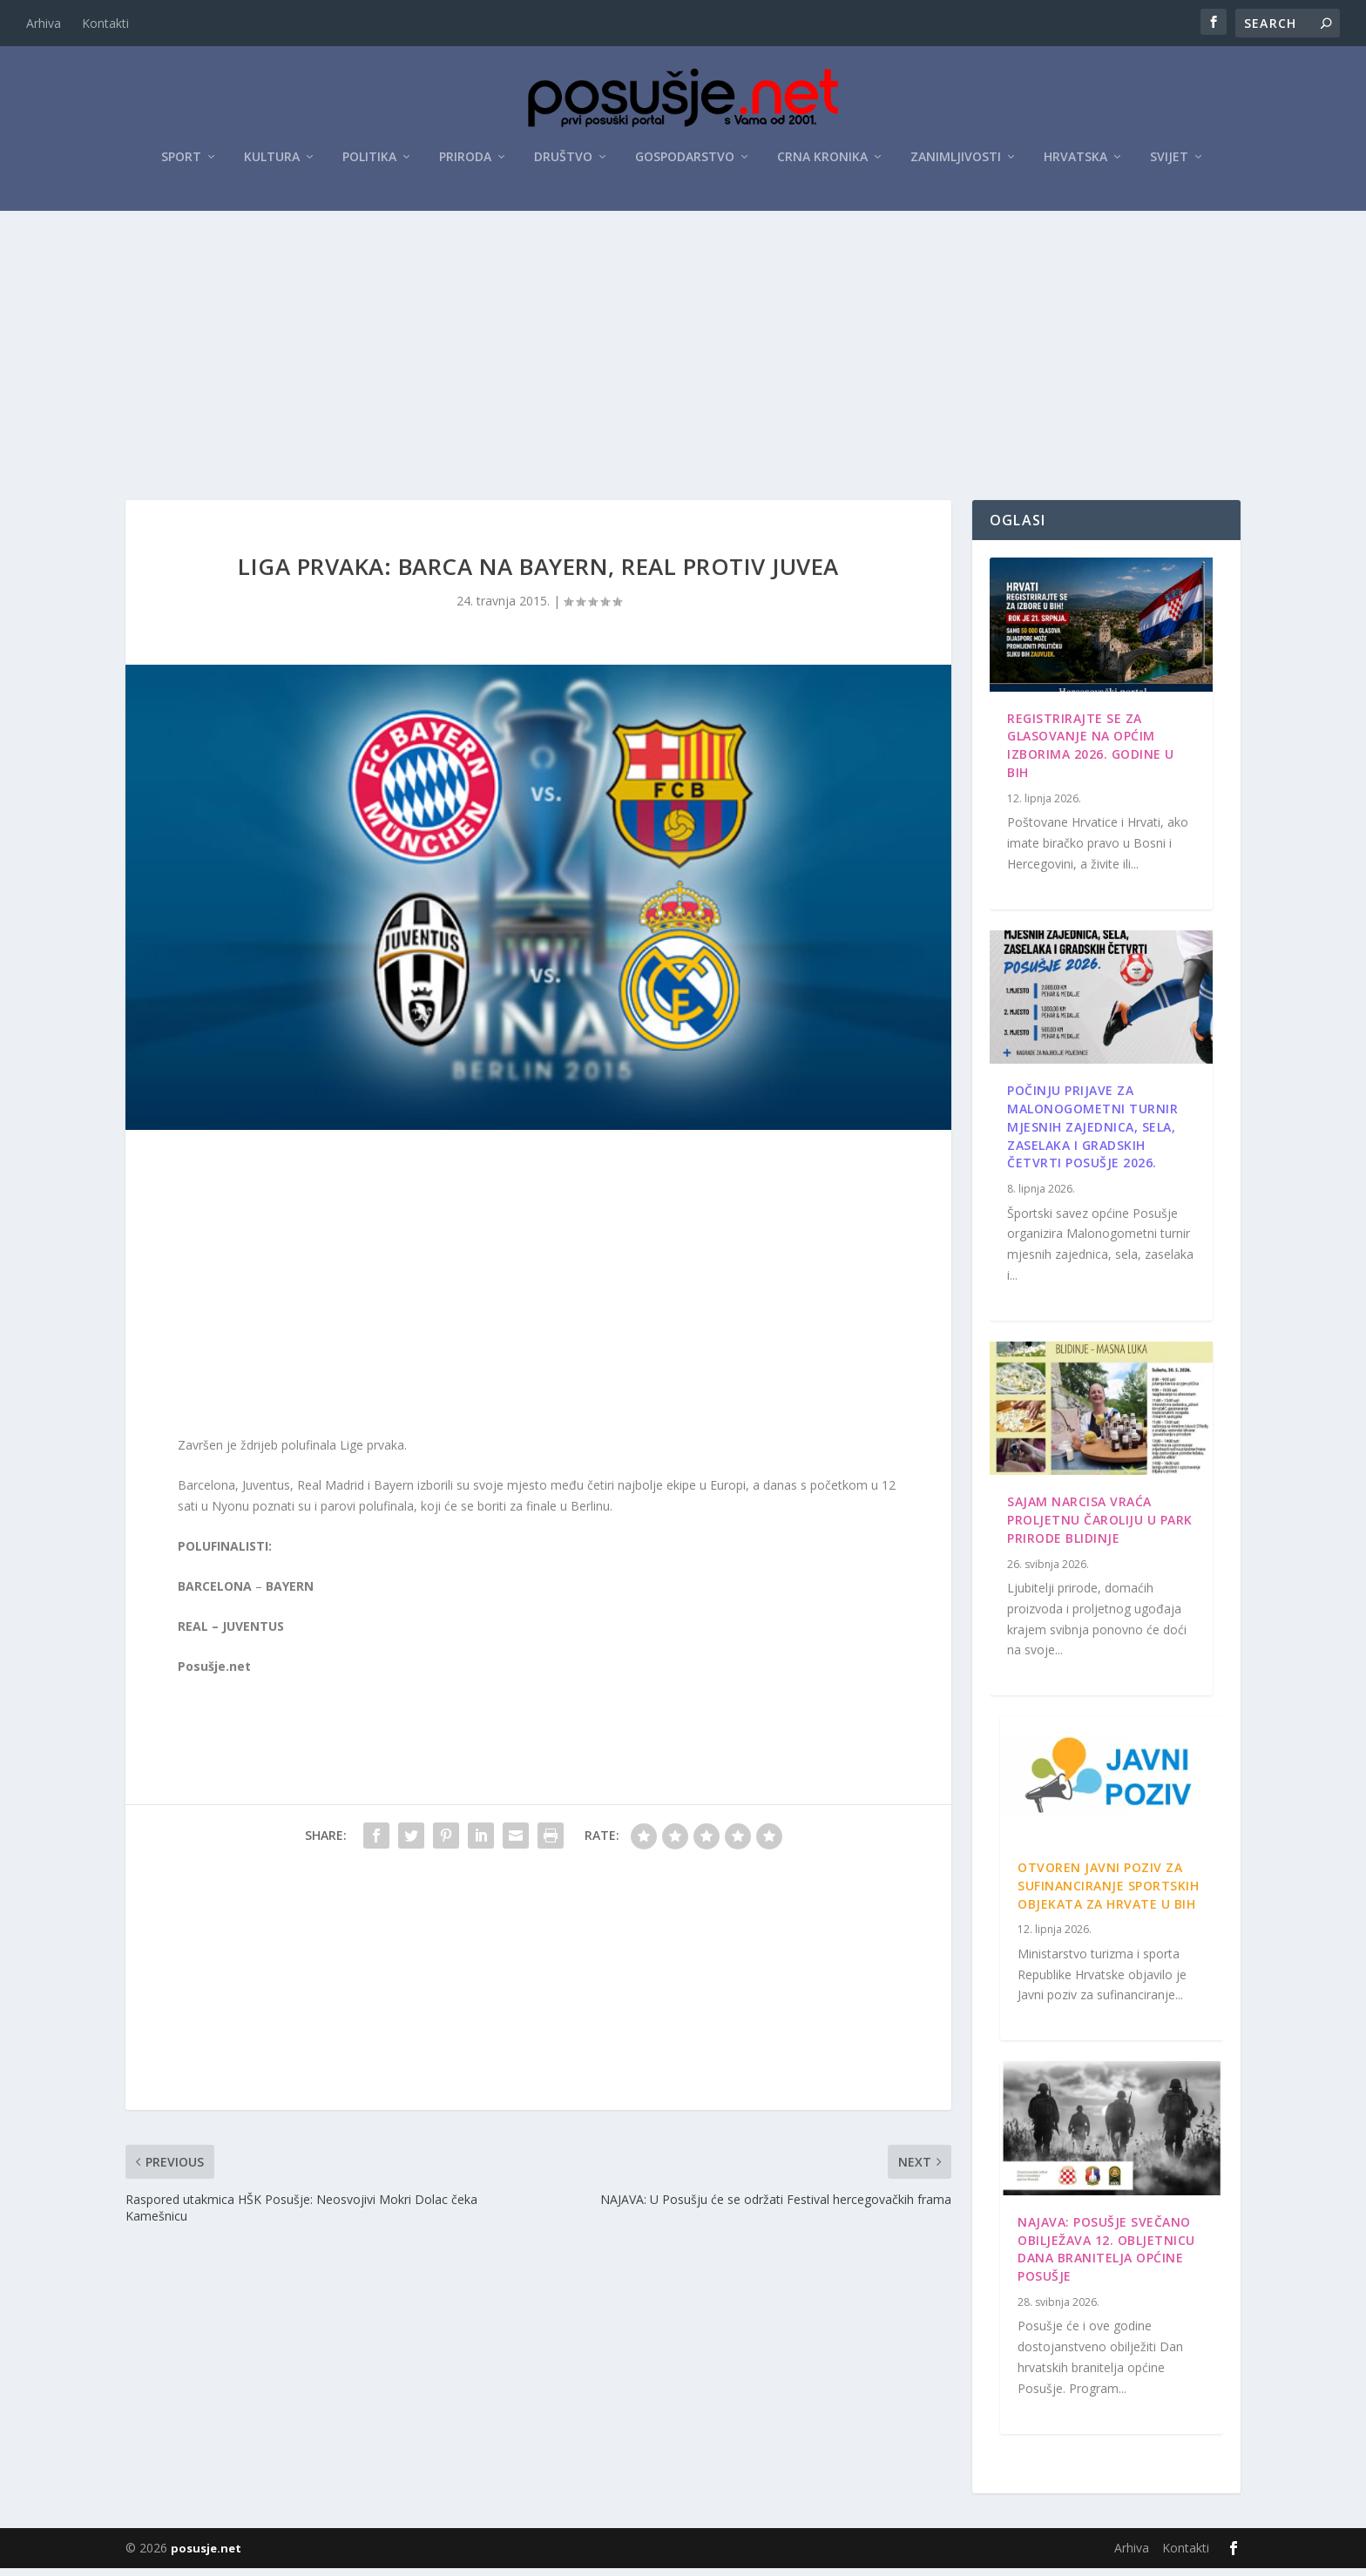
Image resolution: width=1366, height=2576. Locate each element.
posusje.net (206, 2556)
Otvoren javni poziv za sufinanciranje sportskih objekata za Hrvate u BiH (1108, 1893)
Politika (369, 158)
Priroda (465, 158)
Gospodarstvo (684, 158)
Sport (181, 158)
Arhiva (43, 23)
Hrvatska (1075, 158)
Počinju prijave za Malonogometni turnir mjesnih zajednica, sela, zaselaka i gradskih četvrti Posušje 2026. (1092, 1134)
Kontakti (105, 23)
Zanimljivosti (955, 158)
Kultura (272, 158)
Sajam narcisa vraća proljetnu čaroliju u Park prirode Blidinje (1100, 1527)
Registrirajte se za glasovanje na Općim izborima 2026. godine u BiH (1090, 753)
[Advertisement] (683, 342)
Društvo (563, 158)
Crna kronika (822, 158)
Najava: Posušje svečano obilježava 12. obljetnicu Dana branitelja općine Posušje (1106, 2256)
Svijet (1169, 158)
